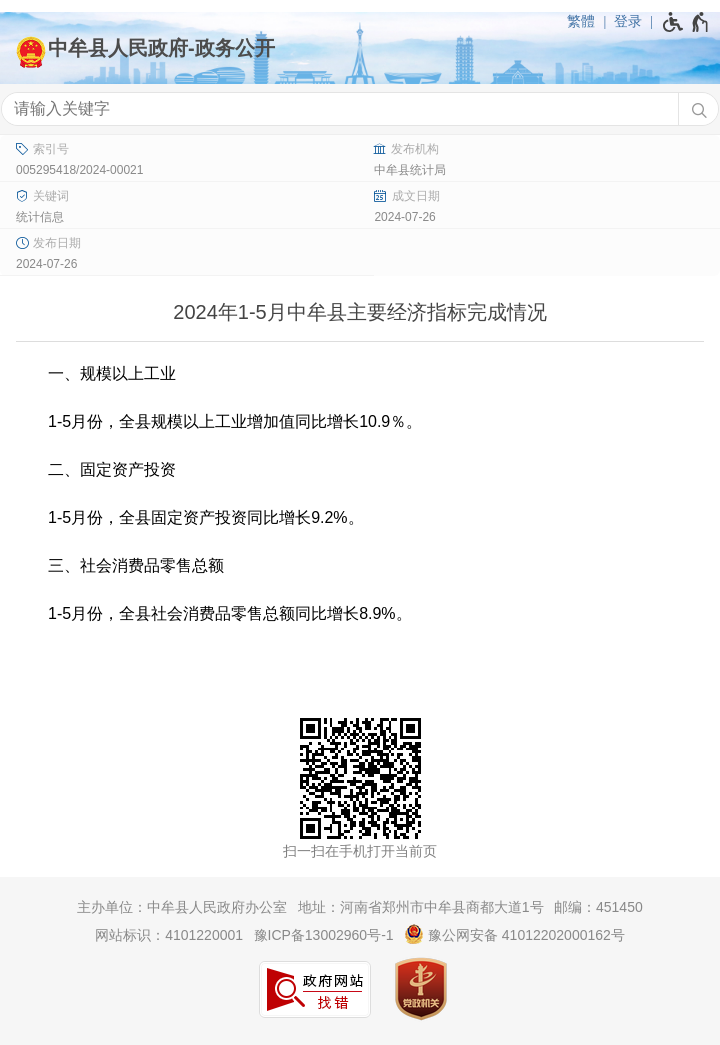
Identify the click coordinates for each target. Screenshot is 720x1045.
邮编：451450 (598, 907)
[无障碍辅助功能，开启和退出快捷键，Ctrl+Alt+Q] (686, 22)
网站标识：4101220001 (169, 935)
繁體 (581, 21)
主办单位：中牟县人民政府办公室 (182, 907)
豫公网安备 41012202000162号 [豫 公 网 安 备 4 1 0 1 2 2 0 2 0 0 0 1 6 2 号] (514, 934)
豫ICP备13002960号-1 (324, 935)
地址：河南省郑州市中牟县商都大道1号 (421, 907)
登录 (628, 21)
